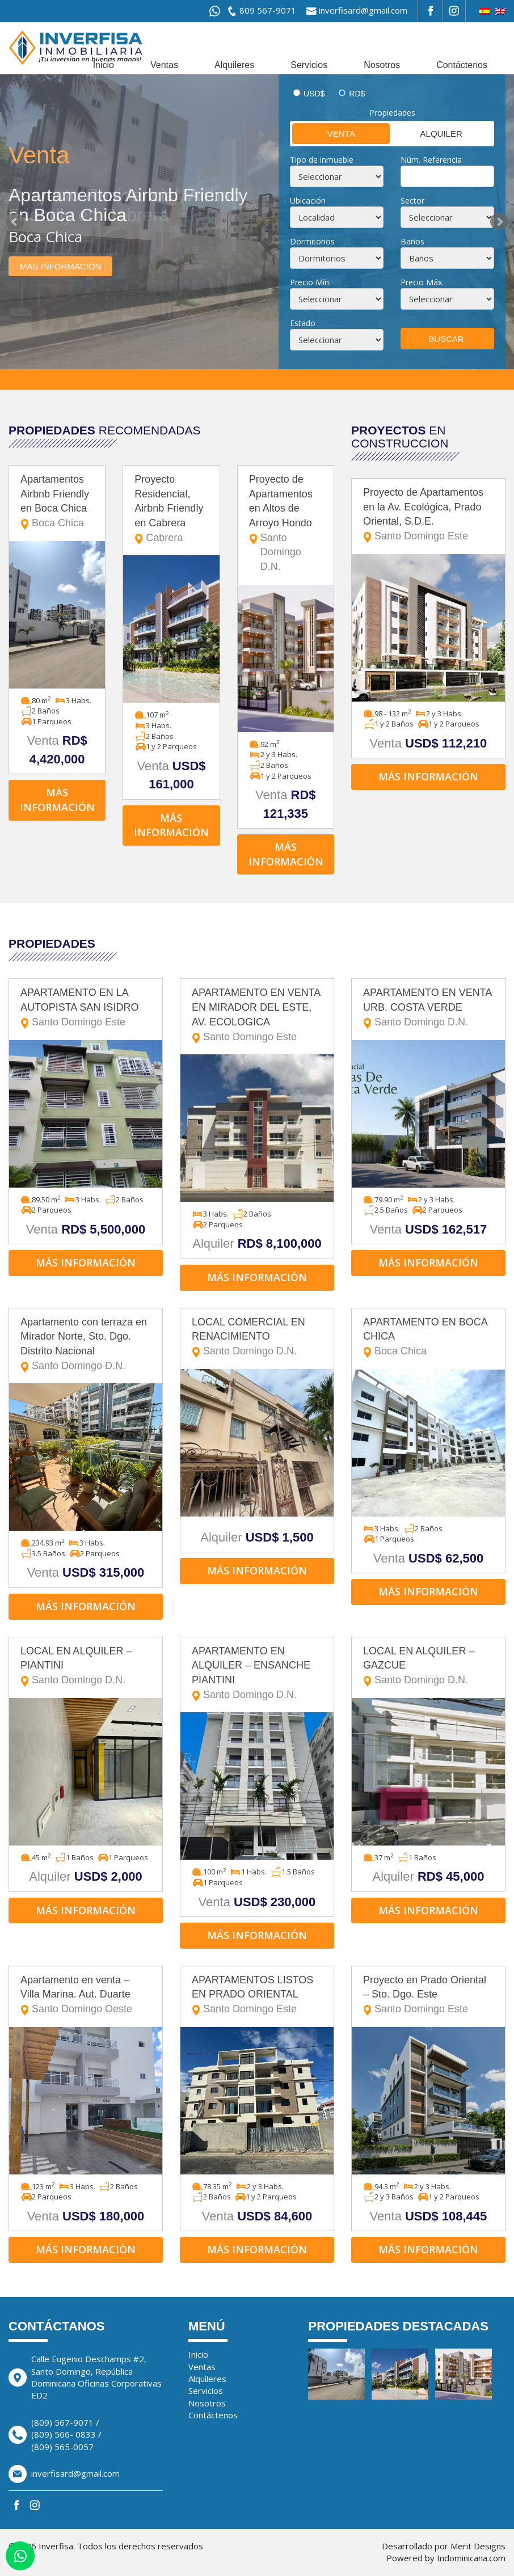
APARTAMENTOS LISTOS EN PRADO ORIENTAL (257, 1995)
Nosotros (382, 65)
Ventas (164, 65)
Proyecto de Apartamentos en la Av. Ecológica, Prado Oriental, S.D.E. (428, 515)
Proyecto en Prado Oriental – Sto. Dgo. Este (428, 1995)
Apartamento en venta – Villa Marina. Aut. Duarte (85, 1995)
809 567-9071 (267, 10)
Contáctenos (461, 65)
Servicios (308, 65)
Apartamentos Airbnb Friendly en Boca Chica (57, 502)
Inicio (103, 65)
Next (499, 222)
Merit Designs (477, 2546)
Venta (323, 133)
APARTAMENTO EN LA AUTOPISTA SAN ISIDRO (85, 1008)
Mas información (60, 266)
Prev (15, 222)
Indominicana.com (471, 2558)
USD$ (314, 93)
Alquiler (427, 133)
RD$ (357, 93)
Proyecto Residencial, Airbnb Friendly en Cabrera (171, 510)
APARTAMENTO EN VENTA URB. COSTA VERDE (428, 1008)
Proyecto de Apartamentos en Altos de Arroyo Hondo (285, 524)
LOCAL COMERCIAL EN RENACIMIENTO (257, 1337)
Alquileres (234, 65)
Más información (57, 800)
